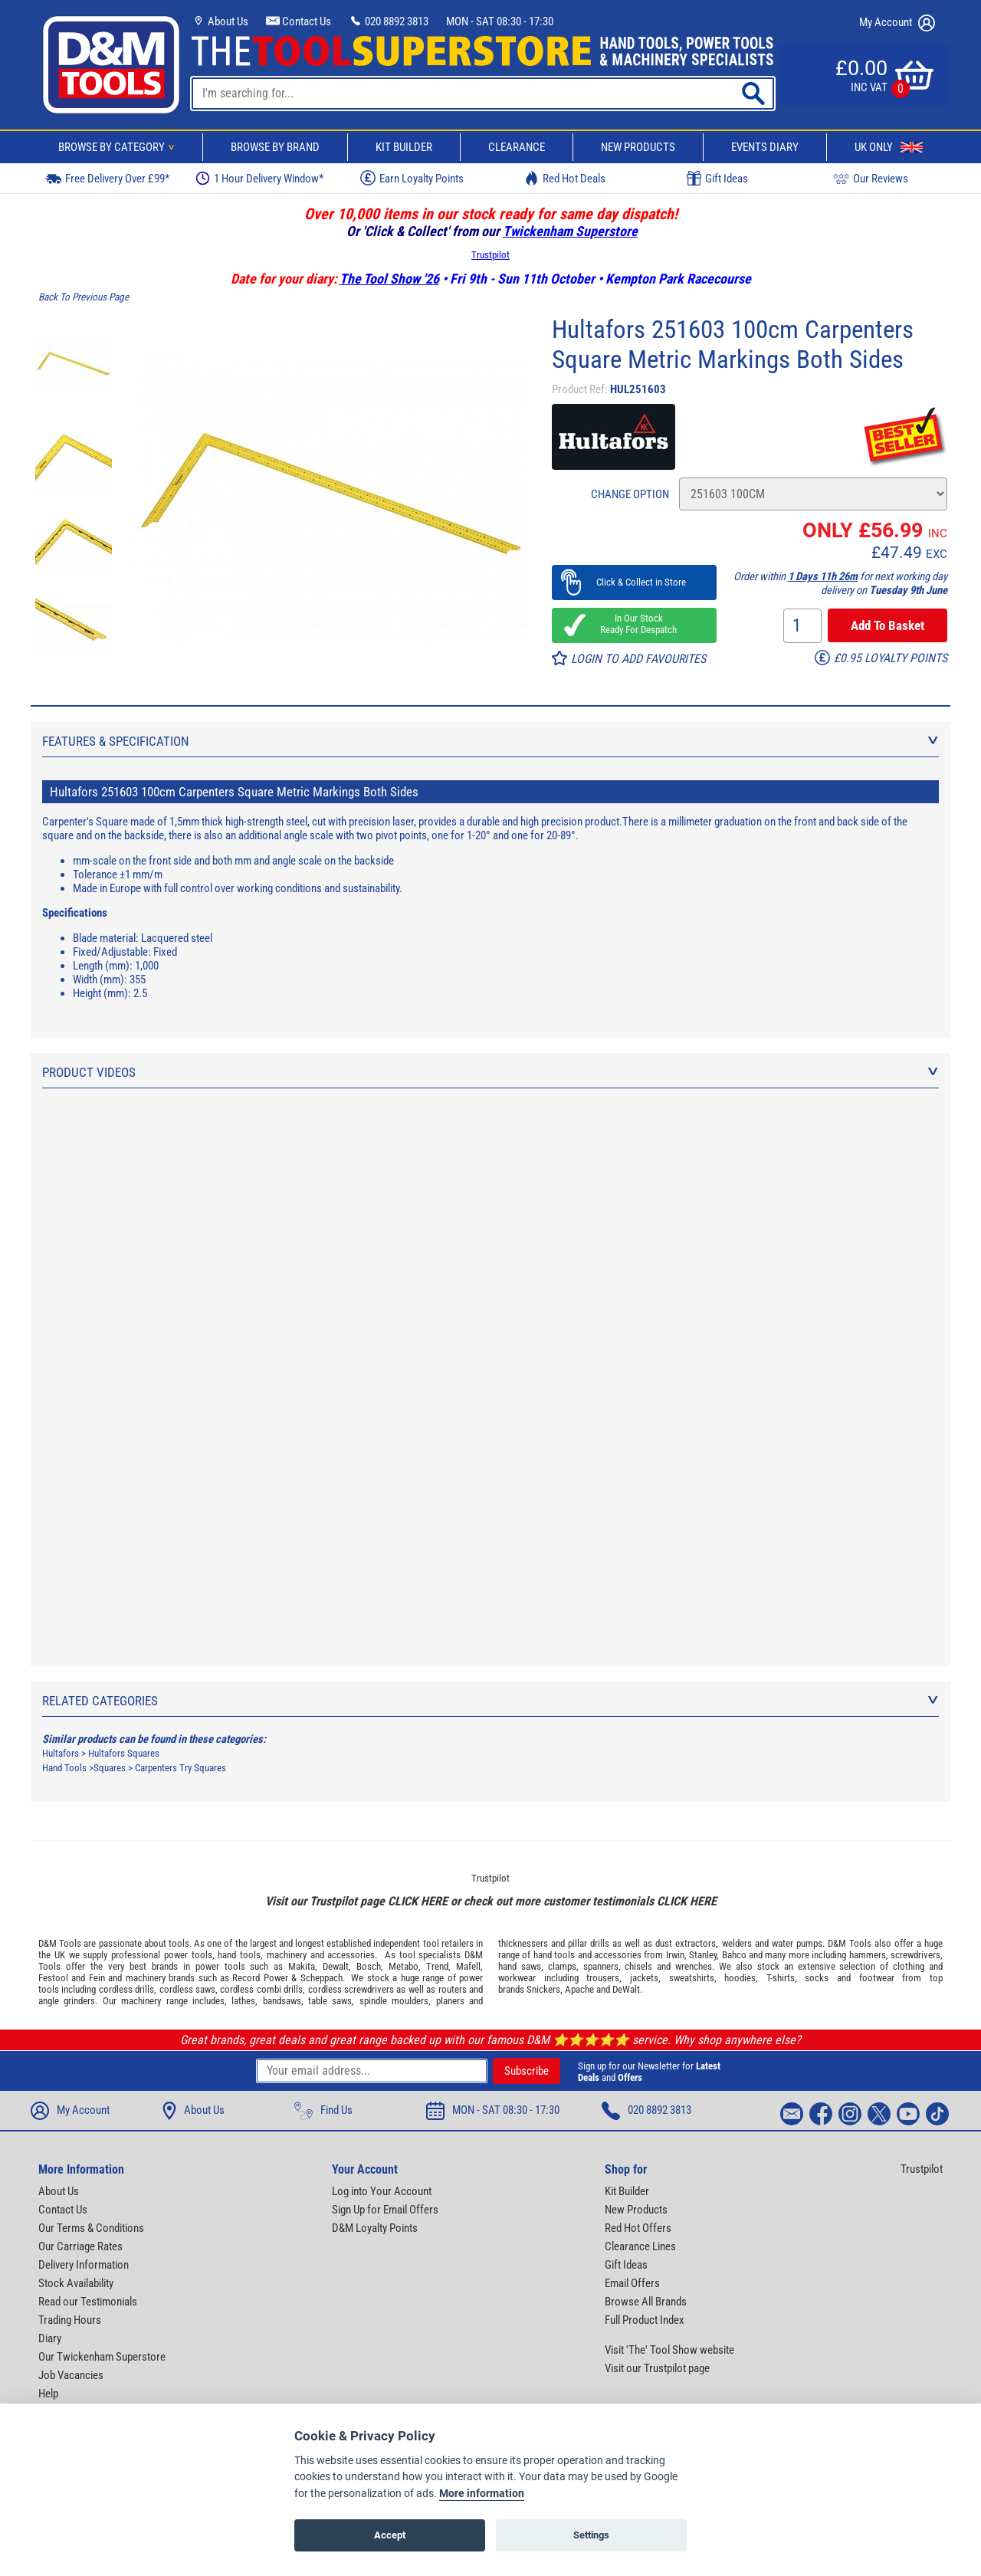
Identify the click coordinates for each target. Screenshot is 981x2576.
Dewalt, (337, 1966)
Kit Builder (404, 147)
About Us (220, 21)
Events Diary (765, 147)
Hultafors (60, 1753)
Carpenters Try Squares (180, 1768)
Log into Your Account (381, 2191)
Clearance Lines (640, 2246)
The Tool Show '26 (389, 279)
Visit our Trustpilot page (657, 2368)
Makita (301, 1966)
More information (481, 2493)
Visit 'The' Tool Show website (669, 2350)
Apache (579, 1989)
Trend (437, 1966)
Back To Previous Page (83, 297)
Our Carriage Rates (80, 2246)
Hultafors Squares (123, 1753)
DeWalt (626, 1989)
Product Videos (490, 1072)
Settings (591, 2535)
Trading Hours (69, 2320)
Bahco (734, 1955)
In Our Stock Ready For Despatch (634, 623)
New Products (638, 147)
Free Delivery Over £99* (107, 178)
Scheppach (321, 1978)
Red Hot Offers (638, 2228)
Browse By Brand (275, 147)
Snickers (543, 1989)
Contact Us (298, 21)
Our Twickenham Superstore (102, 2357)
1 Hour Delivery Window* (259, 178)
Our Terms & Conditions (91, 2228)
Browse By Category (118, 147)
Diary (49, 2338)
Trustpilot (490, 255)
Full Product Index (644, 2320)
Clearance (516, 147)
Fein (97, 1978)
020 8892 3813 (388, 21)
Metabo (403, 1966)
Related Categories (490, 1700)
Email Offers (632, 2283)
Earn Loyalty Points (412, 177)
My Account (897, 23)
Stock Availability (75, 2283)
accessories (351, 1955)
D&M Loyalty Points (375, 2228)
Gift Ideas (717, 178)
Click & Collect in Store (634, 582)
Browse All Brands (646, 2302)
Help (48, 2393)
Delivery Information (83, 2265)
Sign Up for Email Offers (385, 2210)
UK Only (889, 147)
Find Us (323, 2111)
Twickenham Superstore (570, 231)
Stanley (703, 1955)
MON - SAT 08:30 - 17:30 (499, 21)
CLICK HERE (418, 1901)
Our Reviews (870, 178)
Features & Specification (490, 741)
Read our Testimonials (87, 2302)
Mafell (468, 1966)
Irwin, (676, 1955)
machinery (287, 1955)
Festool (53, 1978)
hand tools (239, 1955)
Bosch (368, 1966)
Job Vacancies (70, 2375)
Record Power (259, 1978)
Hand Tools (64, 1768)
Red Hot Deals (564, 178)
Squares (110, 1768)
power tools (188, 1955)
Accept (389, 2535)
